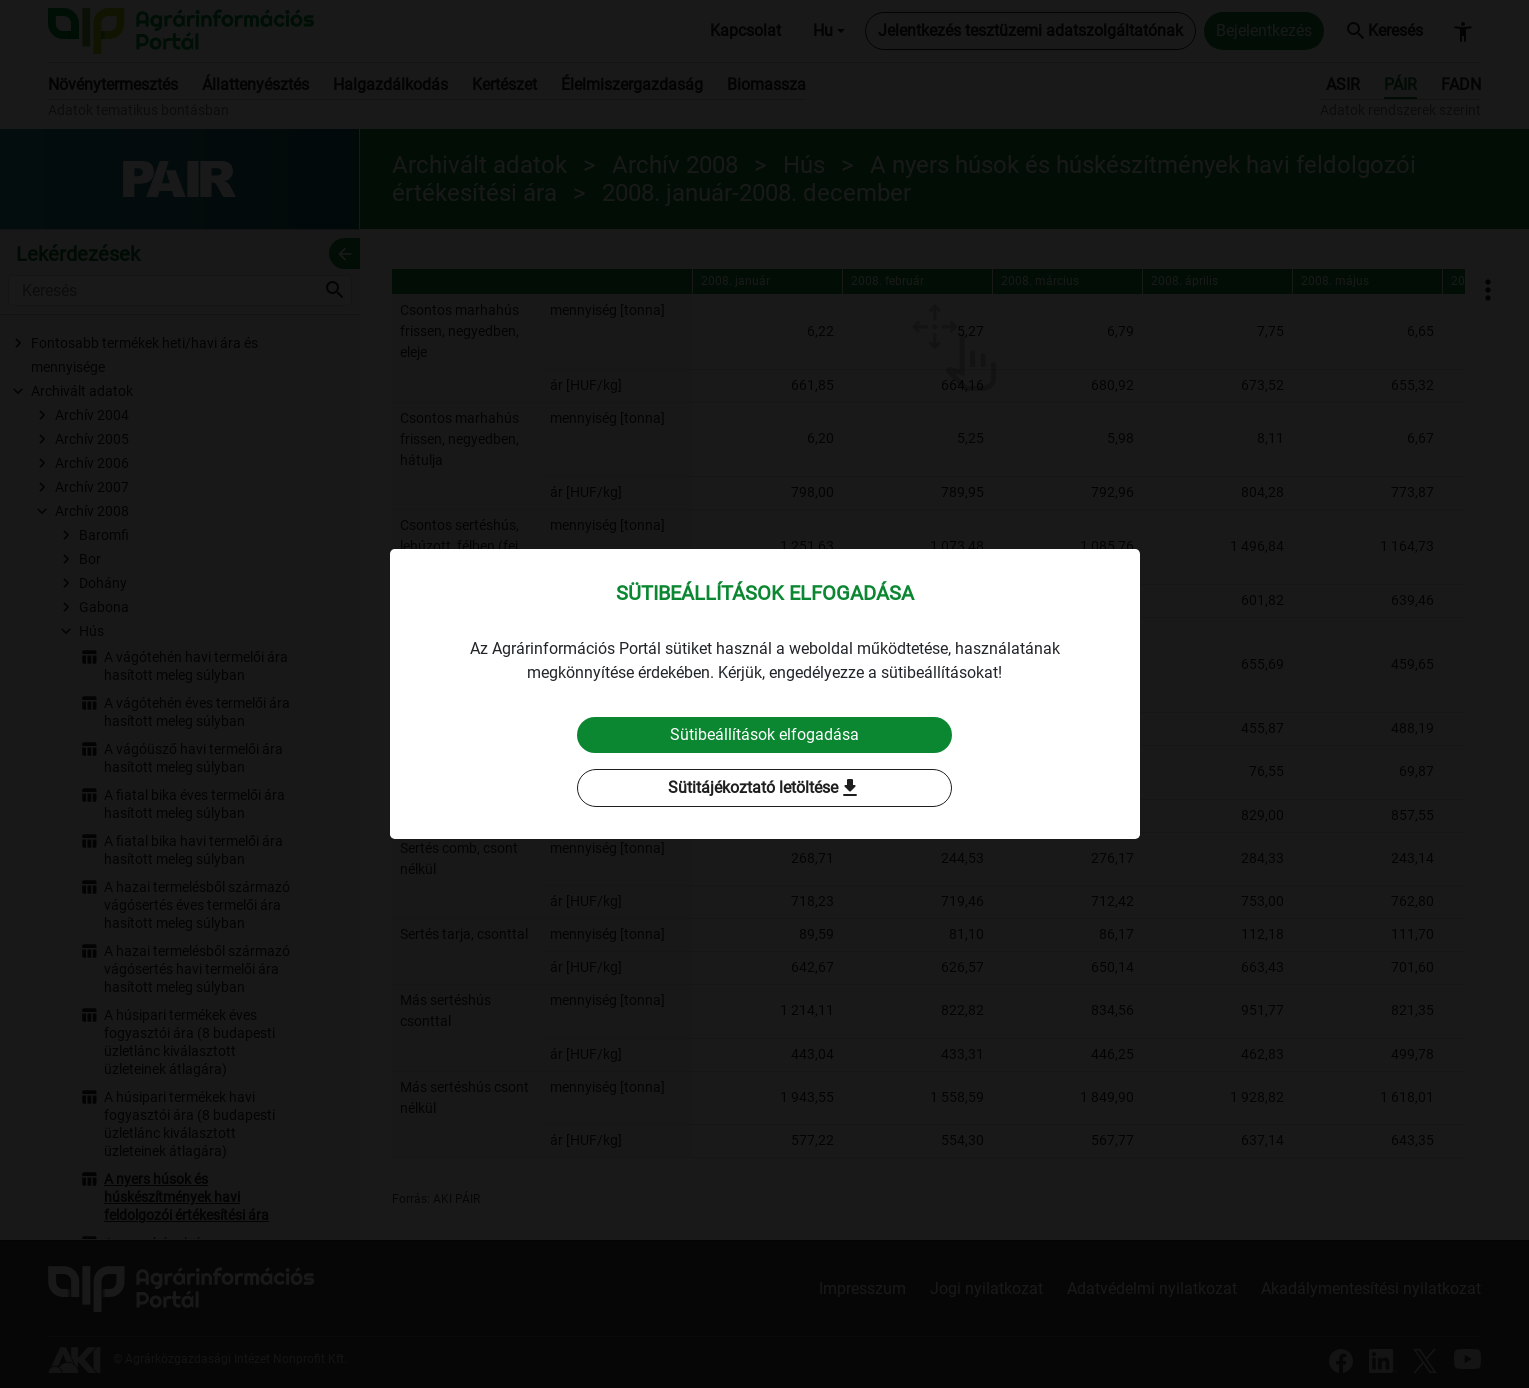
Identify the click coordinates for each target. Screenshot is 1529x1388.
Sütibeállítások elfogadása (764, 734)
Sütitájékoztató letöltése (765, 788)
